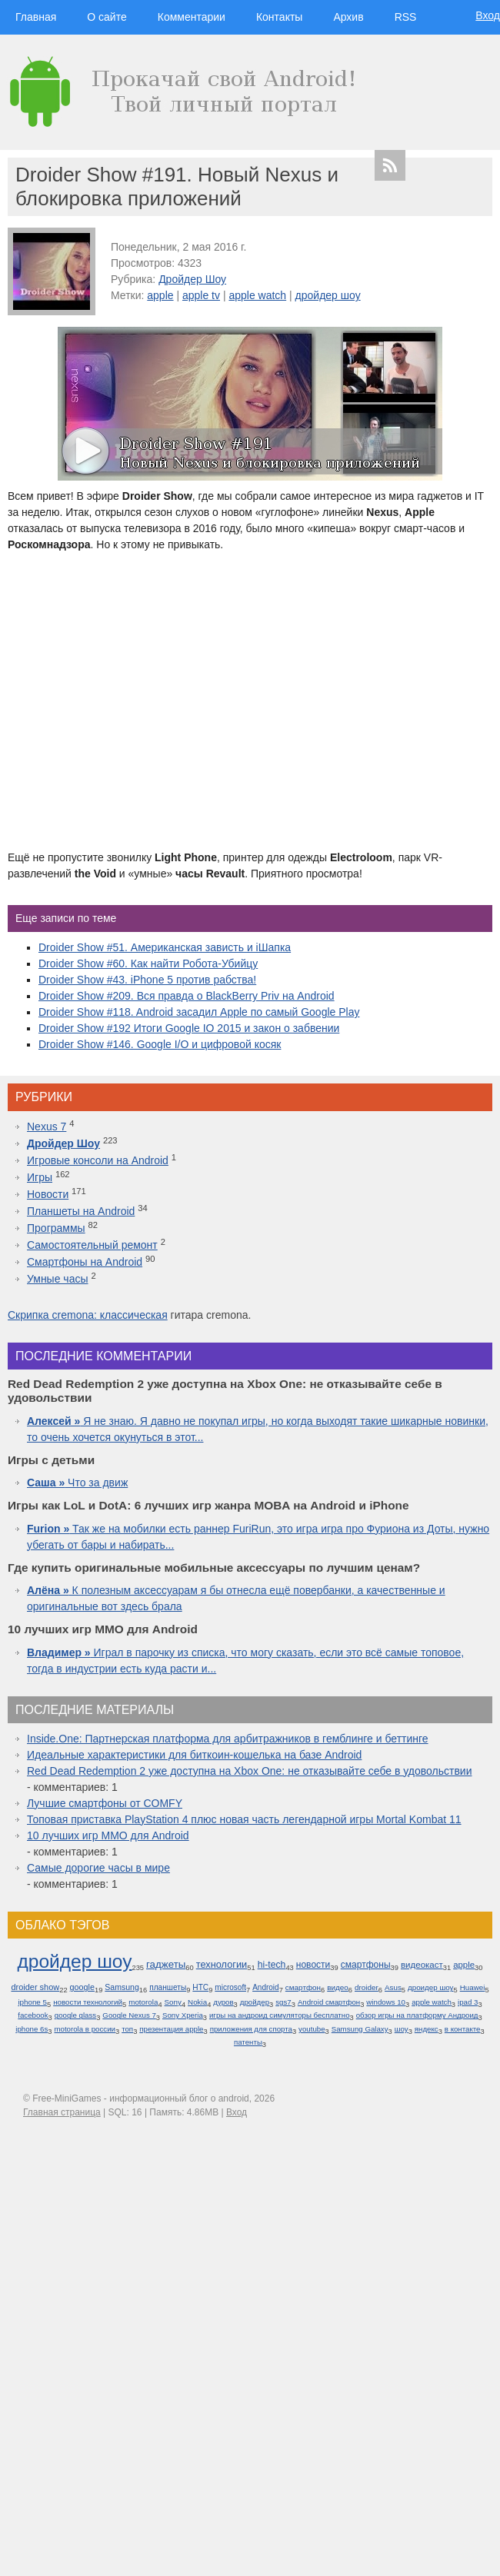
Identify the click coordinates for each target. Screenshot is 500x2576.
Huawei (472, 1987)
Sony (173, 2002)
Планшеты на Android (81, 1211)
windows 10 (385, 2002)
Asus (393, 1987)
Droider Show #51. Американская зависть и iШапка (164, 947)
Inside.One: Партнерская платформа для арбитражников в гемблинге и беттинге (227, 1738)
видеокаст (422, 1964)
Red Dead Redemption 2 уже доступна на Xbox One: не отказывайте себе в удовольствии (249, 1771)
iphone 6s (31, 2029)
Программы (56, 1228)
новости (313, 1964)
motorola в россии (84, 2029)
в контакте (463, 2029)
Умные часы (57, 1279)
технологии (222, 1964)
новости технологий (87, 2002)
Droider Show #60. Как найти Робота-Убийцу (148, 963)
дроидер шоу (431, 1987)
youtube (311, 2029)
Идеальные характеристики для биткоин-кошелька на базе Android (194, 1755)
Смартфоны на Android (84, 1262)
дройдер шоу (328, 295)
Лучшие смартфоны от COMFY (104, 1803)
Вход (487, 15)
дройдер (254, 2002)
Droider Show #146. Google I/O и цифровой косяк (159, 1044)
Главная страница (62, 2112)
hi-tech (272, 1964)
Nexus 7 (46, 1126)
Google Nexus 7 (128, 2015)
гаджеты (165, 1964)
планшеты (167, 1987)
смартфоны (366, 1964)
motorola (143, 2002)
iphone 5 (32, 2002)
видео (337, 1987)
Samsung (122, 1987)
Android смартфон (329, 2002)
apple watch (257, 295)
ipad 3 (468, 2002)
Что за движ (77, 1482)
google (82, 1987)
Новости (47, 1194)
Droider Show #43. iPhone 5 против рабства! (147, 979)
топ (127, 2029)
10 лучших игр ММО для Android (108, 1835)
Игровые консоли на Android (97, 1160)
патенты (248, 2042)
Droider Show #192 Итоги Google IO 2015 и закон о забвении (188, 1028)
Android (265, 1987)
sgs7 (283, 2002)
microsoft (230, 1987)
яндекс (426, 2029)
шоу (401, 2029)
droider (366, 1987)
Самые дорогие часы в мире (98, 1868)
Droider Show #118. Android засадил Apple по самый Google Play (198, 1012)
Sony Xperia (182, 2015)
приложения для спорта (251, 2029)
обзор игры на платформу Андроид (417, 2015)
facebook (33, 2015)
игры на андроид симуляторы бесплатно (279, 2015)
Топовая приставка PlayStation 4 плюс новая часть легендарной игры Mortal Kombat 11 (244, 1819)
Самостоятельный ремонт (92, 1245)
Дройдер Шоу (192, 279)
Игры (39, 1177)
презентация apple (171, 2029)
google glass (75, 2015)
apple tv (201, 295)
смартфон (303, 1987)
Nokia (197, 2002)
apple (160, 295)
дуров (223, 2002)
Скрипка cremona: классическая (88, 1315)
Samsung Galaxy (360, 2029)
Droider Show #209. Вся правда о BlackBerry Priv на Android (186, 996)
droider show (35, 1987)
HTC (200, 1987)
